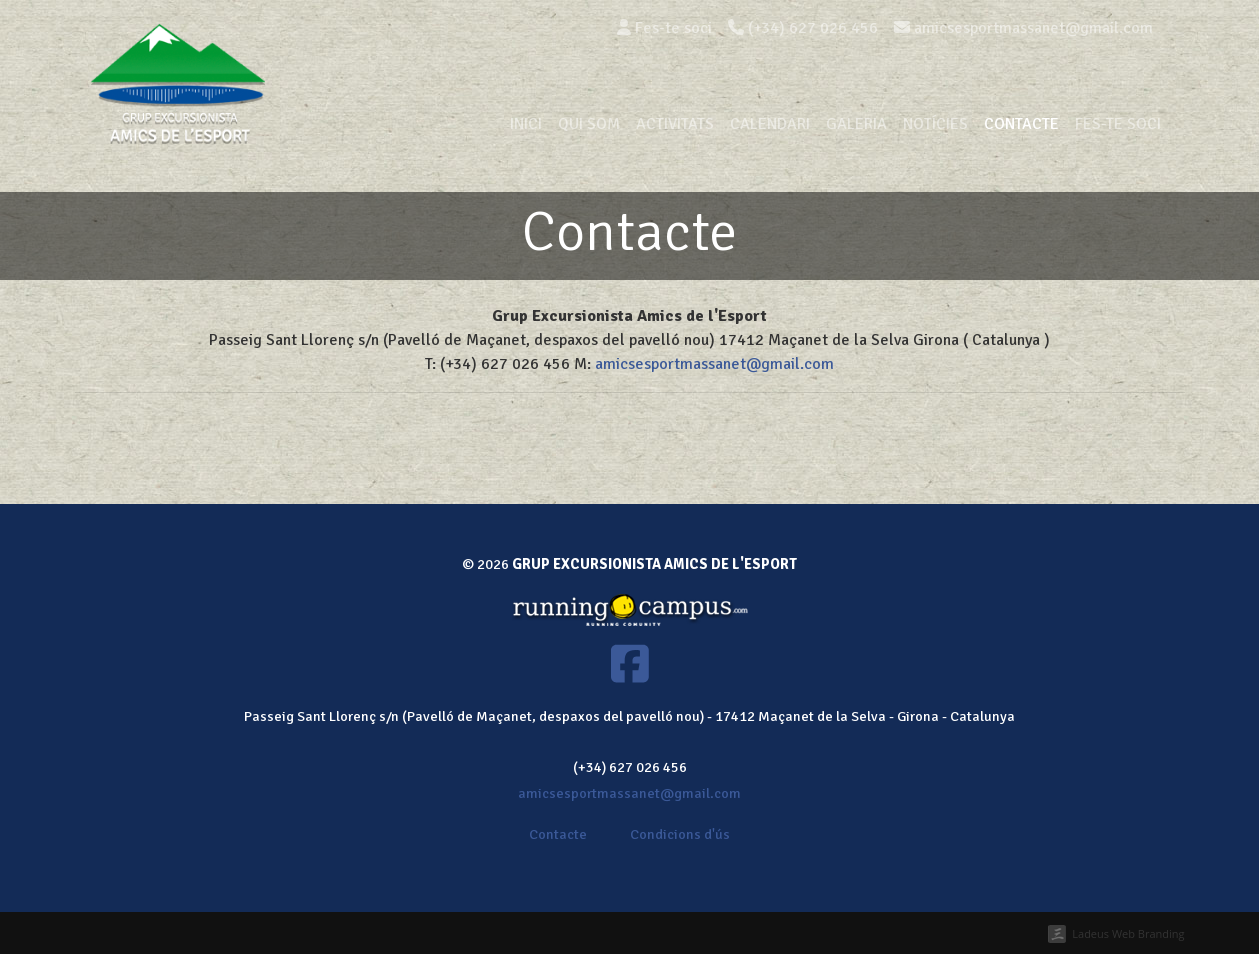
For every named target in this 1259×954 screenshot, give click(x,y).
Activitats (675, 124)
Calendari (770, 124)
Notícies (935, 124)
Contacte (1021, 124)
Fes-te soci (664, 28)
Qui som (589, 124)
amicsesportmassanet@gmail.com (714, 364)
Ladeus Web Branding (1128, 933)
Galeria (856, 124)
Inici (526, 124)
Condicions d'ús (680, 834)
